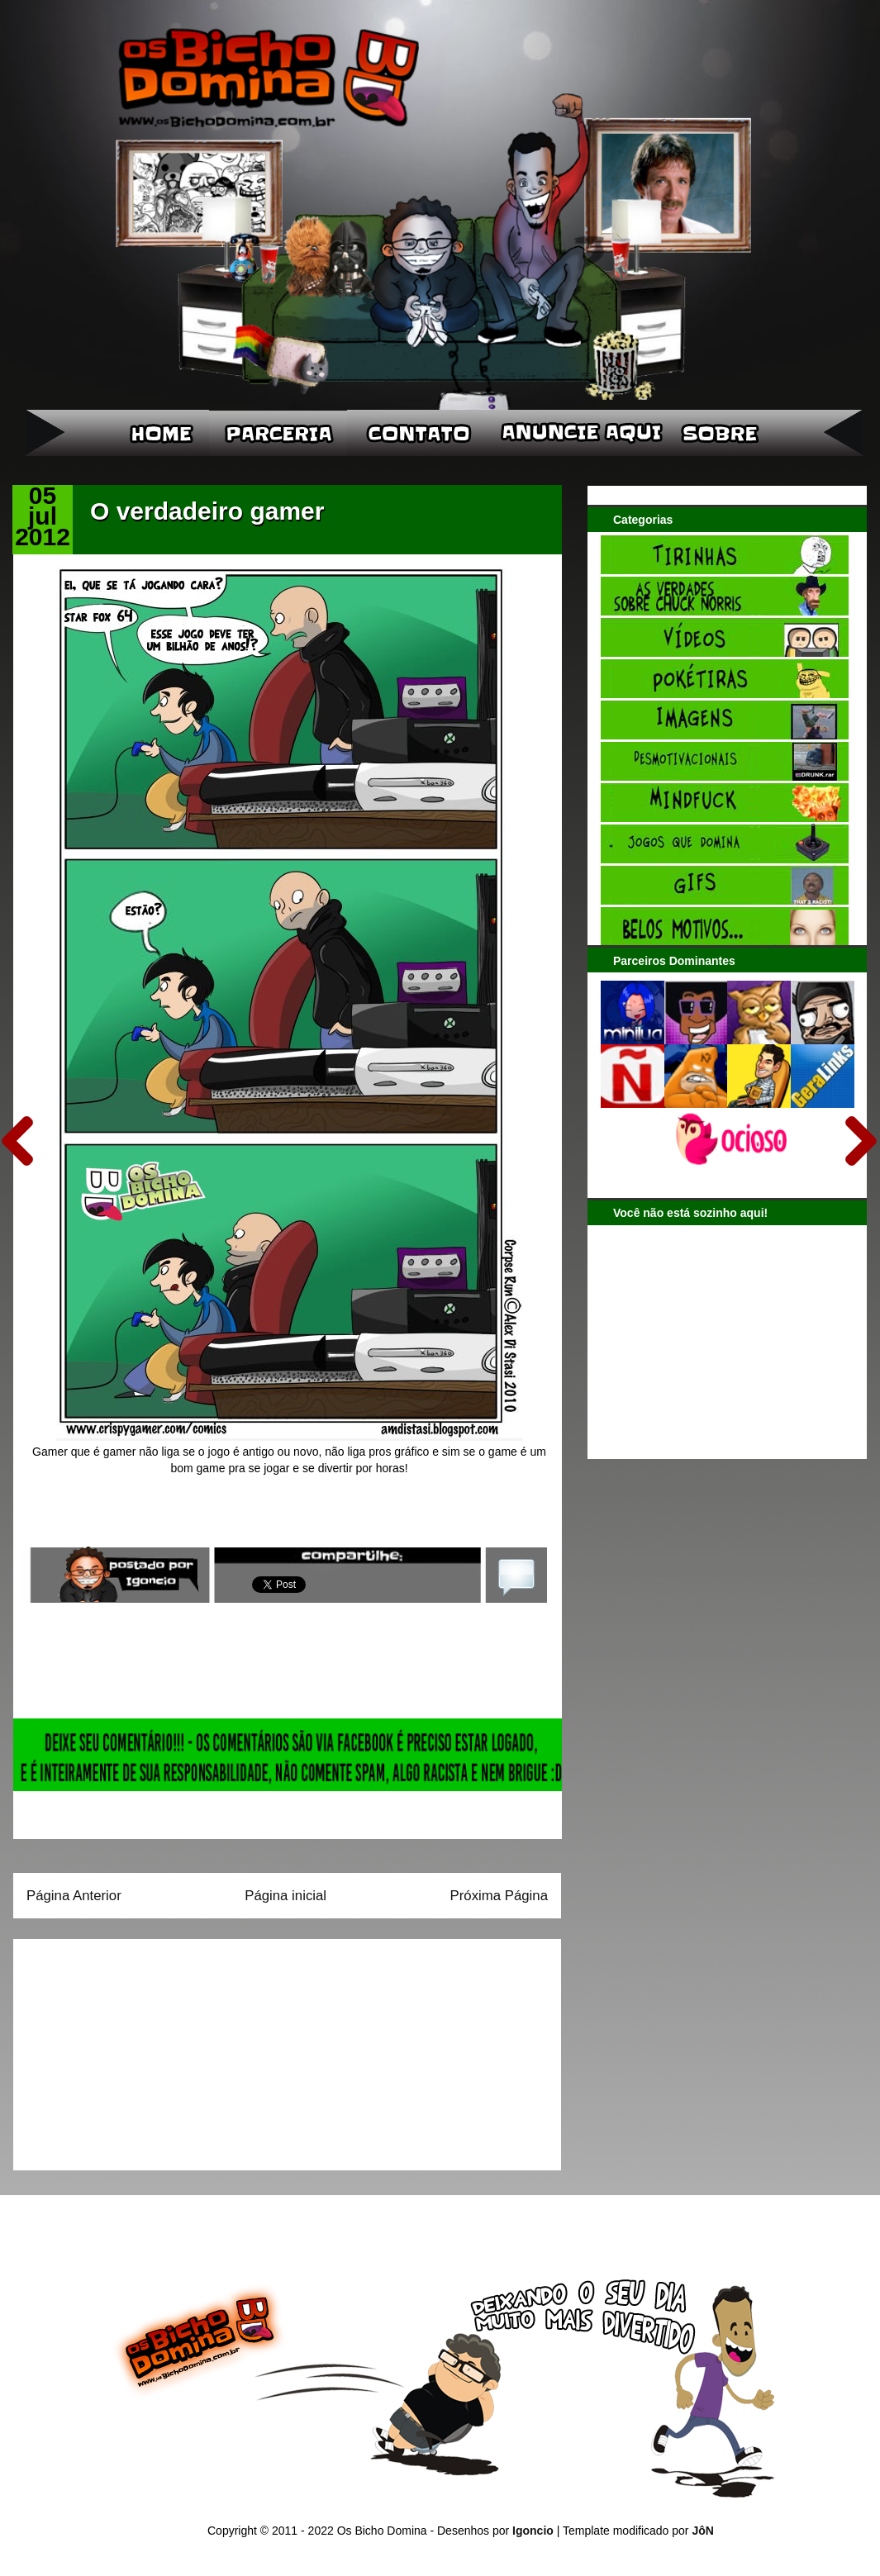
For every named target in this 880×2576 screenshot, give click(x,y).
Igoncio (533, 2530)
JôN (702, 2530)
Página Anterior (73, 1895)
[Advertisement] (129, 2049)
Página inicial (285, 1895)
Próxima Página (499, 1895)
